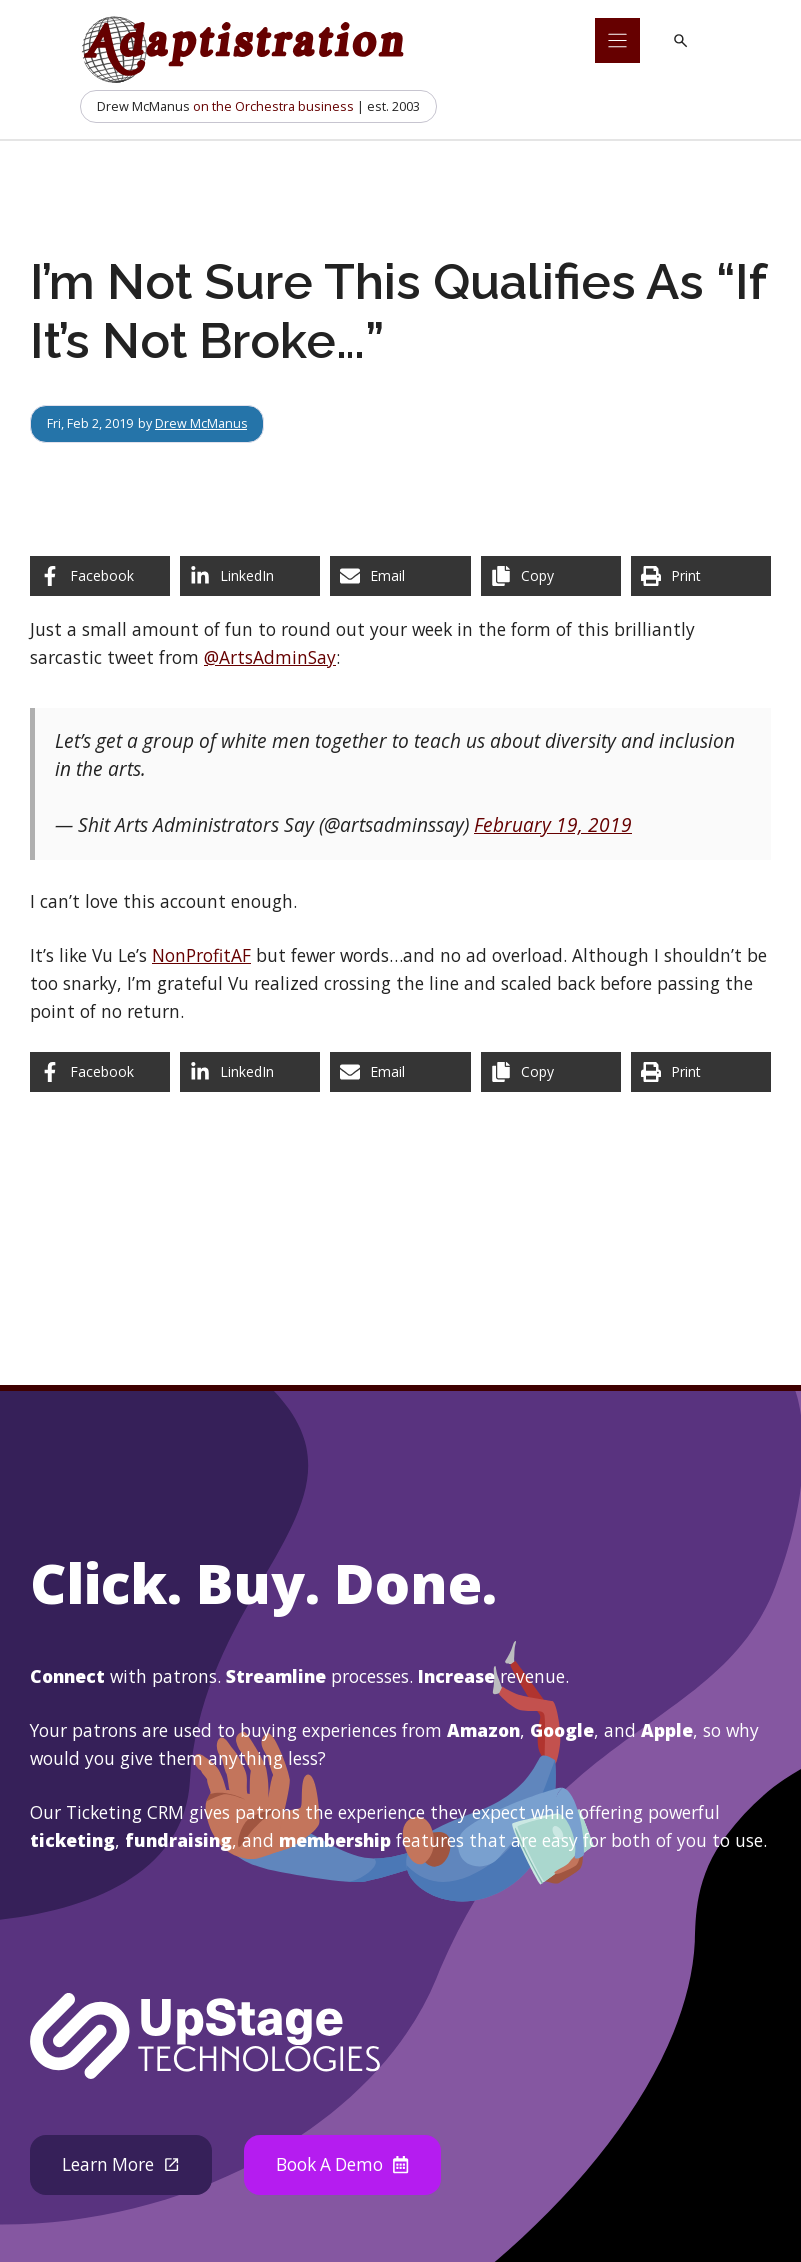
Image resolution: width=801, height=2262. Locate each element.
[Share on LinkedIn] (250, 576)
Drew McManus (201, 423)
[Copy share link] (551, 576)
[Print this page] (701, 576)
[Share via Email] (400, 576)
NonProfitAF (201, 955)
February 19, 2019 (553, 825)
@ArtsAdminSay (270, 657)
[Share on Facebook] (100, 576)
